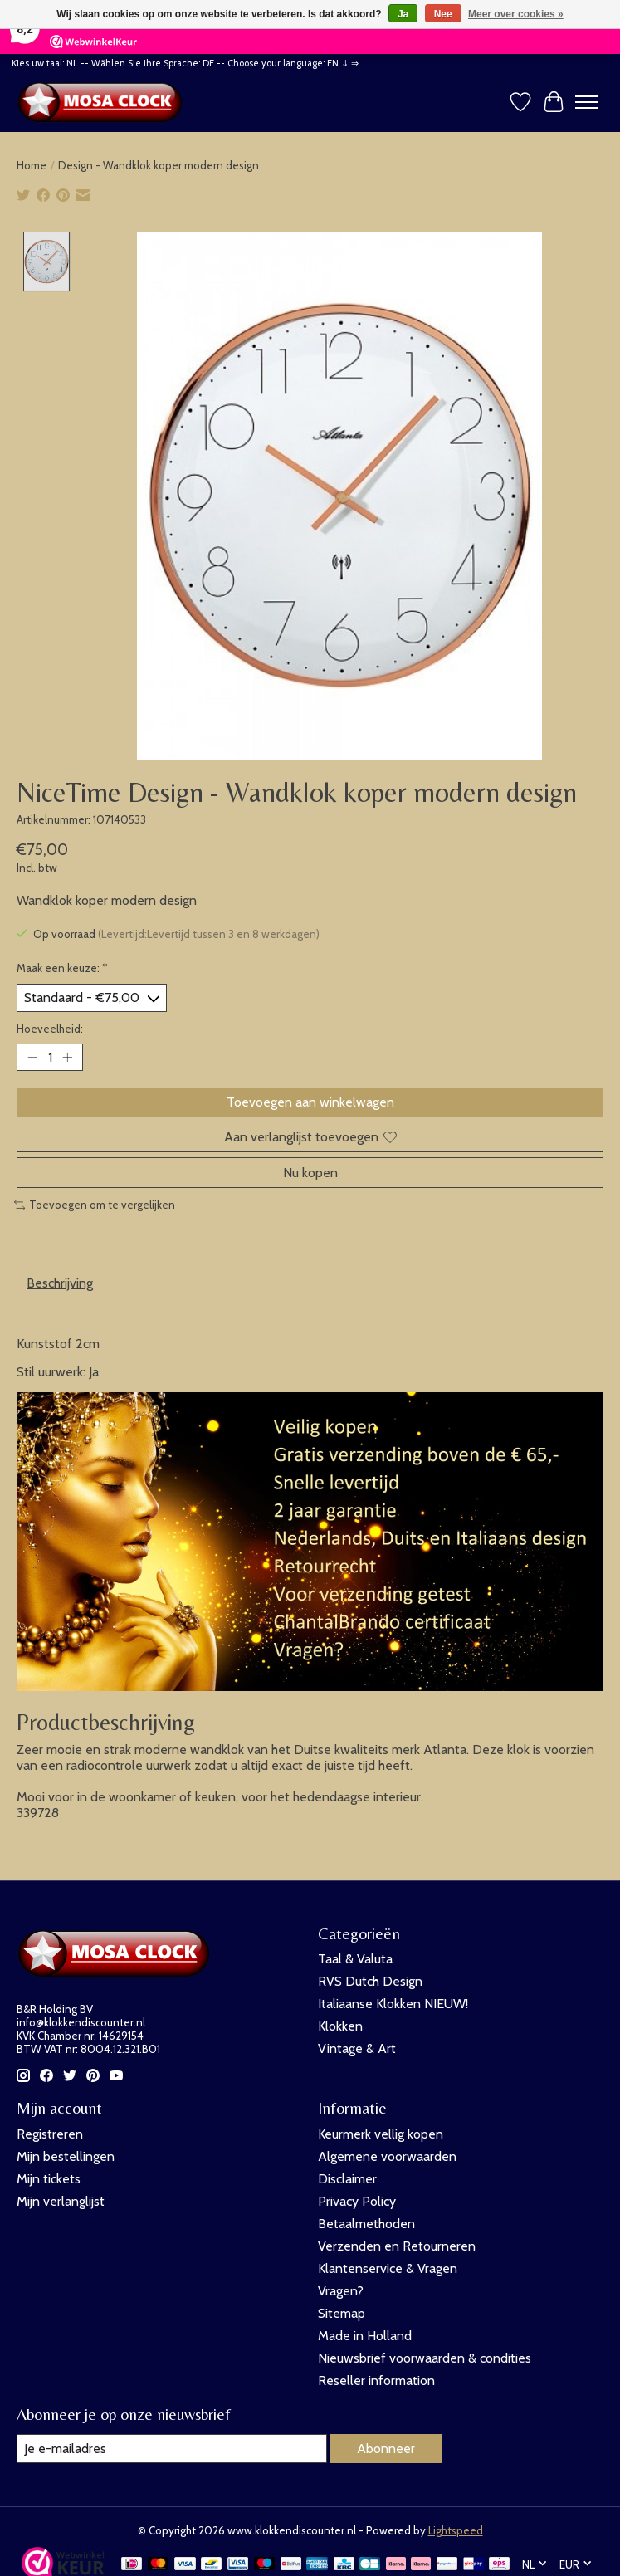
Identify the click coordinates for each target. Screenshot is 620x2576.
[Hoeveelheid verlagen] (32, 1057)
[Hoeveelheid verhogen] (67, 1057)
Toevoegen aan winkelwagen (310, 1102)
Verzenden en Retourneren (397, 2246)
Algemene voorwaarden (387, 2156)
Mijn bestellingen (66, 2156)
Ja (403, 14)
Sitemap (341, 2313)
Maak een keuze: (62, 968)
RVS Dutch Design (370, 1981)
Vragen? (341, 2291)
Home (31, 165)
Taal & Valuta (355, 1959)
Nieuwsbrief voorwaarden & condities (424, 2358)
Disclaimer (347, 2179)
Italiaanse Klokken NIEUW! (393, 2003)
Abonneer (386, 2448)
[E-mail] (172, 2448)
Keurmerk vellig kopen (380, 2134)
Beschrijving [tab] (60, 1283)
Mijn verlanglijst (61, 2201)
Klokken (340, 2026)
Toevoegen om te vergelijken (94, 1204)
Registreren (50, 2134)
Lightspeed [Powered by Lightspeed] (455, 2530)
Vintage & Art (357, 2048)
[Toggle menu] (586, 102)
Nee (443, 14)
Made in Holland (365, 2336)
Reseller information (376, 2380)
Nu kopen (310, 1172)
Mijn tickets (49, 2179)
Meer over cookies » (516, 14)
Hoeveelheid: (50, 1027)
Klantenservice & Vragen (387, 2268)
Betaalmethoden (366, 2223)
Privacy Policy (357, 2201)
